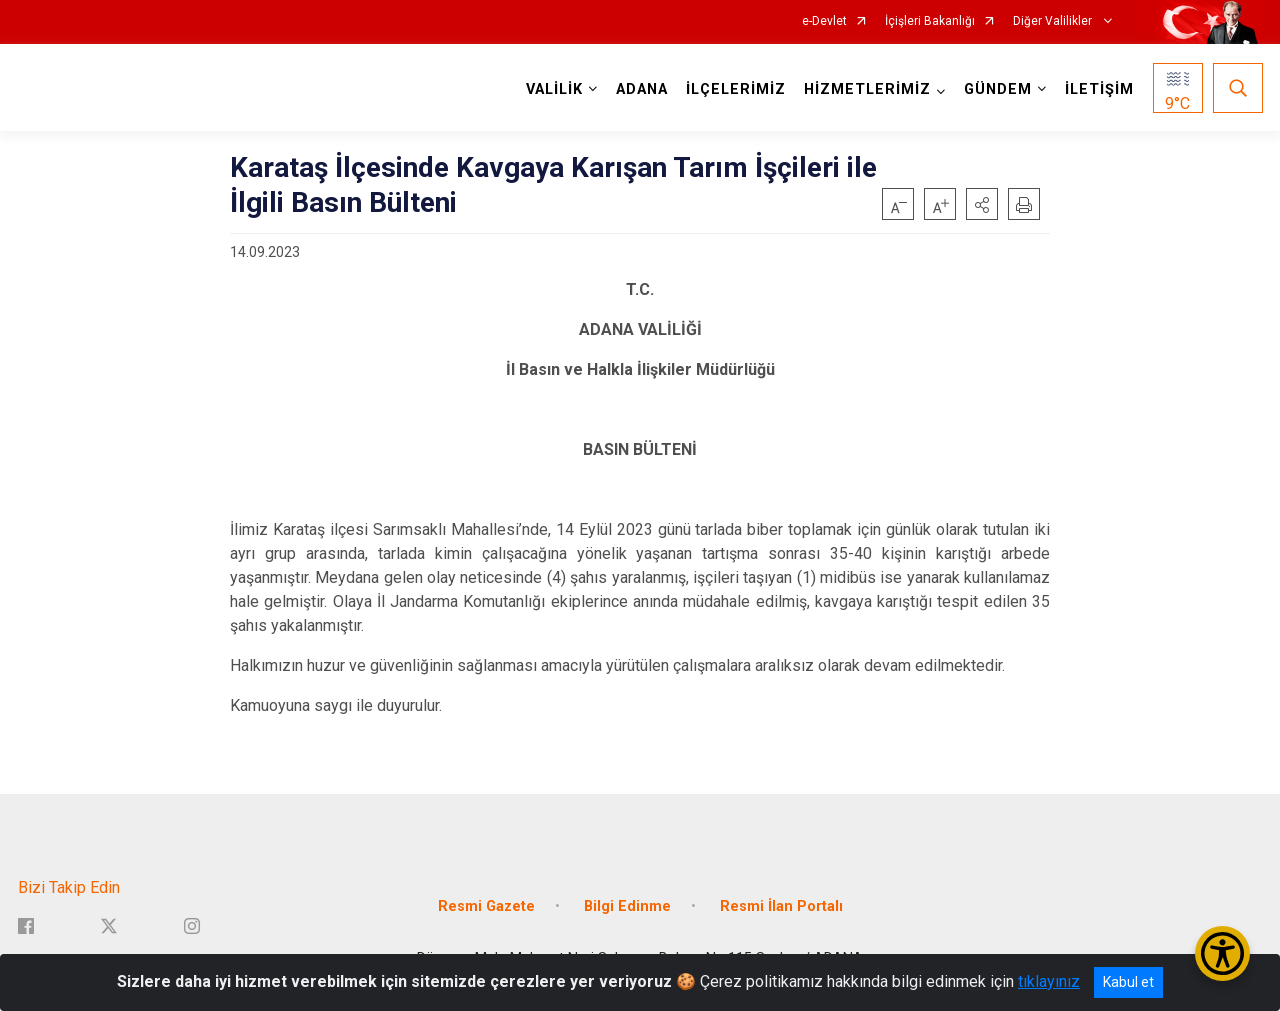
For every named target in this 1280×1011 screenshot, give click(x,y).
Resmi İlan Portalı (781, 906)
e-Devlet (824, 21)
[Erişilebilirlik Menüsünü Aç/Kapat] (1222, 953)
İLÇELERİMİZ (736, 89)
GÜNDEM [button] (998, 89)
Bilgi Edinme (627, 906)
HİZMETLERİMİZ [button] (867, 89)
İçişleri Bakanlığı (930, 21)
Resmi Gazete (486, 906)
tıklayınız (1049, 981)
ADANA (642, 89)
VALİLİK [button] (554, 89)
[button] (982, 204)
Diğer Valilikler (1054, 21)
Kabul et (1128, 982)
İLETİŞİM (1099, 89)
